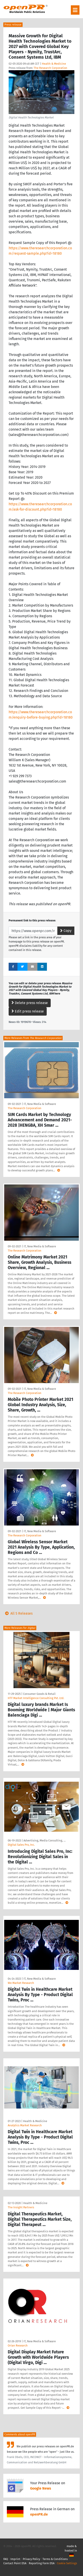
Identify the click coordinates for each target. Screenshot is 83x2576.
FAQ (5, 2559)
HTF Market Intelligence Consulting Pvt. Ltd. (36, 1698)
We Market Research (21, 1983)
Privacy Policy (31, 2559)
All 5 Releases (18, 1613)
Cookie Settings (67, 2563)
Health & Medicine (54, 63)
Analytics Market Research (25, 2125)
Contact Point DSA (14, 2563)
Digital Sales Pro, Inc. (21, 1844)
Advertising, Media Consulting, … (44, 1840)
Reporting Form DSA (41, 2563)
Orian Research (18, 2345)
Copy (65, 931)
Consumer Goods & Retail (39, 1693)
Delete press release (30, 1003)
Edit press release (28, 1011)
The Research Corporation (50, 68)
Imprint (15, 2559)
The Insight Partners (21, 2207)
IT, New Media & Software (40, 1104)
